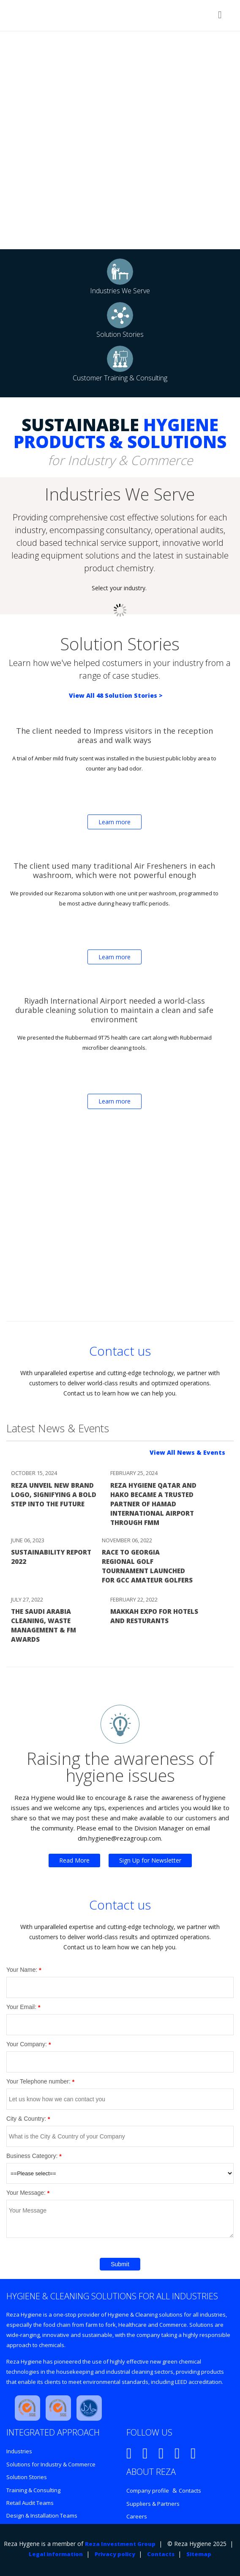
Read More (74, 1860)
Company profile (147, 2490)
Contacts (190, 2490)
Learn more (114, 822)
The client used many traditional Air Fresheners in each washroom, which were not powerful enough (114, 870)
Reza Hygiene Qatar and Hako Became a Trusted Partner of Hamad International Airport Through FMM (153, 1504)
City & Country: (26, 2119)
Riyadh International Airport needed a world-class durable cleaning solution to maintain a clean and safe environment (114, 1010)
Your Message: (26, 2193)
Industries (19, 2451)
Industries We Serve (120, 290)
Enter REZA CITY (117, 1303)
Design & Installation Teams (41, 2515)
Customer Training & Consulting (120, 378)
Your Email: (21, 2007)
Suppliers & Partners (153, 2503)
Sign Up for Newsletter (150, 1860)
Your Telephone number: (38, 2081)
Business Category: (31, 2156)
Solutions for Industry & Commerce (50, 2464)
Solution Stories (120, 334)
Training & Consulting (33, 2490)
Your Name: (21, 1970)
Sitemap (198, 2554)
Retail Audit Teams (30, 2503)
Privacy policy (115, 2554)
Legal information (56, 2554)
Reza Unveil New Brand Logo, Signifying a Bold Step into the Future (53, 1494)
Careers (136, 2516)
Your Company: (26, 2044)
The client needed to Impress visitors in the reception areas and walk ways (114, 735)
